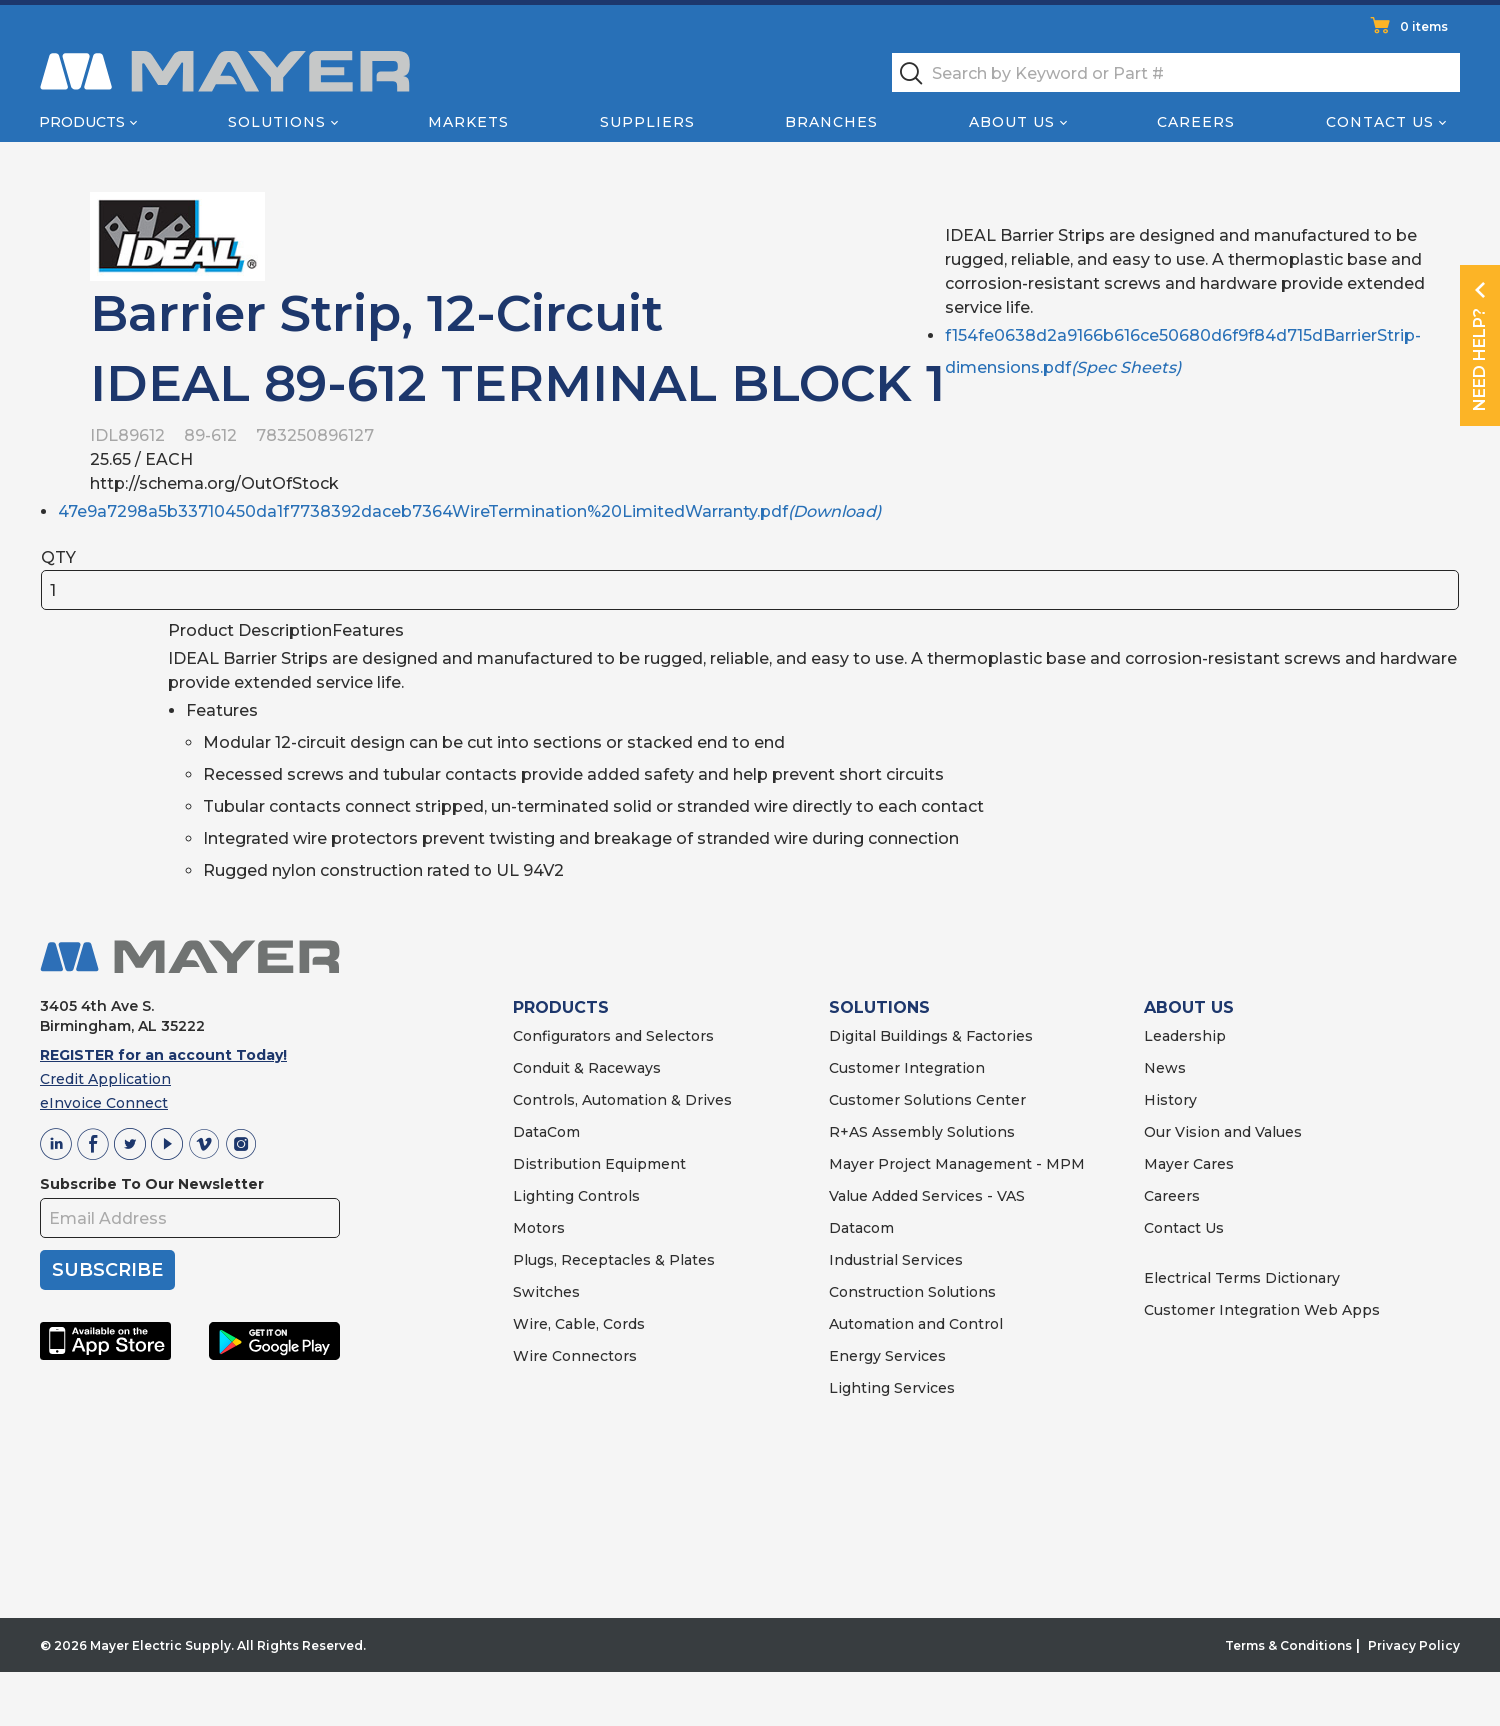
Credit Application (105, 1079)
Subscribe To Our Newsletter (152, 1184)
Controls (607, 1196)
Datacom (861, 1228)
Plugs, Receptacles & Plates (614, 1260)
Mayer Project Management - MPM (957, 1164)
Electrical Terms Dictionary (1242, 1278)
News (1165, 1068)
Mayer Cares (1189, 1164)
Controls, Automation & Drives (622, 1100)
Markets (468, 122)
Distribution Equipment (599, 1164)
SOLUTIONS (879, 1007)
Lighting (543, 1196)
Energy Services (887, 1356)
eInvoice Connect (104, 1103)
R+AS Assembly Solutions (922, 1132)
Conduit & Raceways (587, 1068)
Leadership (1185, 1036)
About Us (1012, 122)
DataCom (546, 1132)
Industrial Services (896, 1260)
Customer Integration (907, 1068)
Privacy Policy (1414, 1645)
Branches (831, 122)
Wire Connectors (575, 1356)
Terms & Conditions (1288, 1645)
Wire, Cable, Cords (579, 1324)
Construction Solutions (912, 1292)
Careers (1196, 122)
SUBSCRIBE (107, 1270)
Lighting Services (892, 1388)
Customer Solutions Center (927, 1100)
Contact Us (1380, 122)
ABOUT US (1189, 1007)
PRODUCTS (561, 1007)
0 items (1424, 26)
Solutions (277, 122)
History (1170, 1100)
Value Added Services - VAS (927, 1196)
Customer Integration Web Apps (1262, 1310)
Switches (546, 1292)
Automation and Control (916, 1324)
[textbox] (1176, 72)
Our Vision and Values (1223, 1132)
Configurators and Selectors (613, 1036)
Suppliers (647, 122)
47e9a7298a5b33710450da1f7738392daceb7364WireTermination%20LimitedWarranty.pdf (469, 511)
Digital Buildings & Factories (931, 1036)
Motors (539, 1228)
